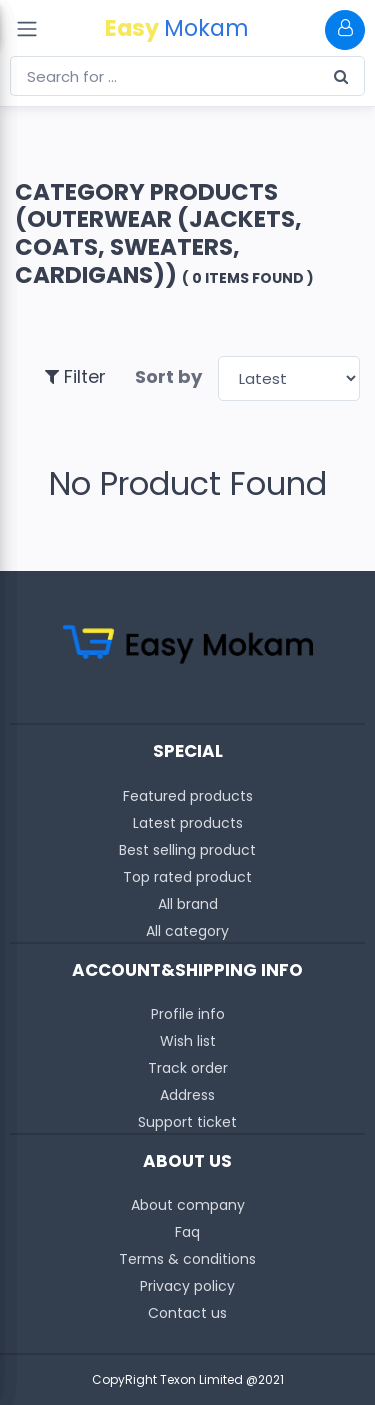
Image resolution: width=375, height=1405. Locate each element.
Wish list (188, 1041)
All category (187, 931)
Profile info (188, 1014)
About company (188, 1205)
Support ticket (187, 1122)
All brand (188, 904)
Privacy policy (187, 1286)
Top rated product (187, 877)
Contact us (187, 1313)
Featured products (188, 796)
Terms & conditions (187, 1259)
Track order (188, 1068)
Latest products (188, 823)
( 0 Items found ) (248, 278)
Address (187, 1095)
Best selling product (187, 850)
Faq (187, 1232)
